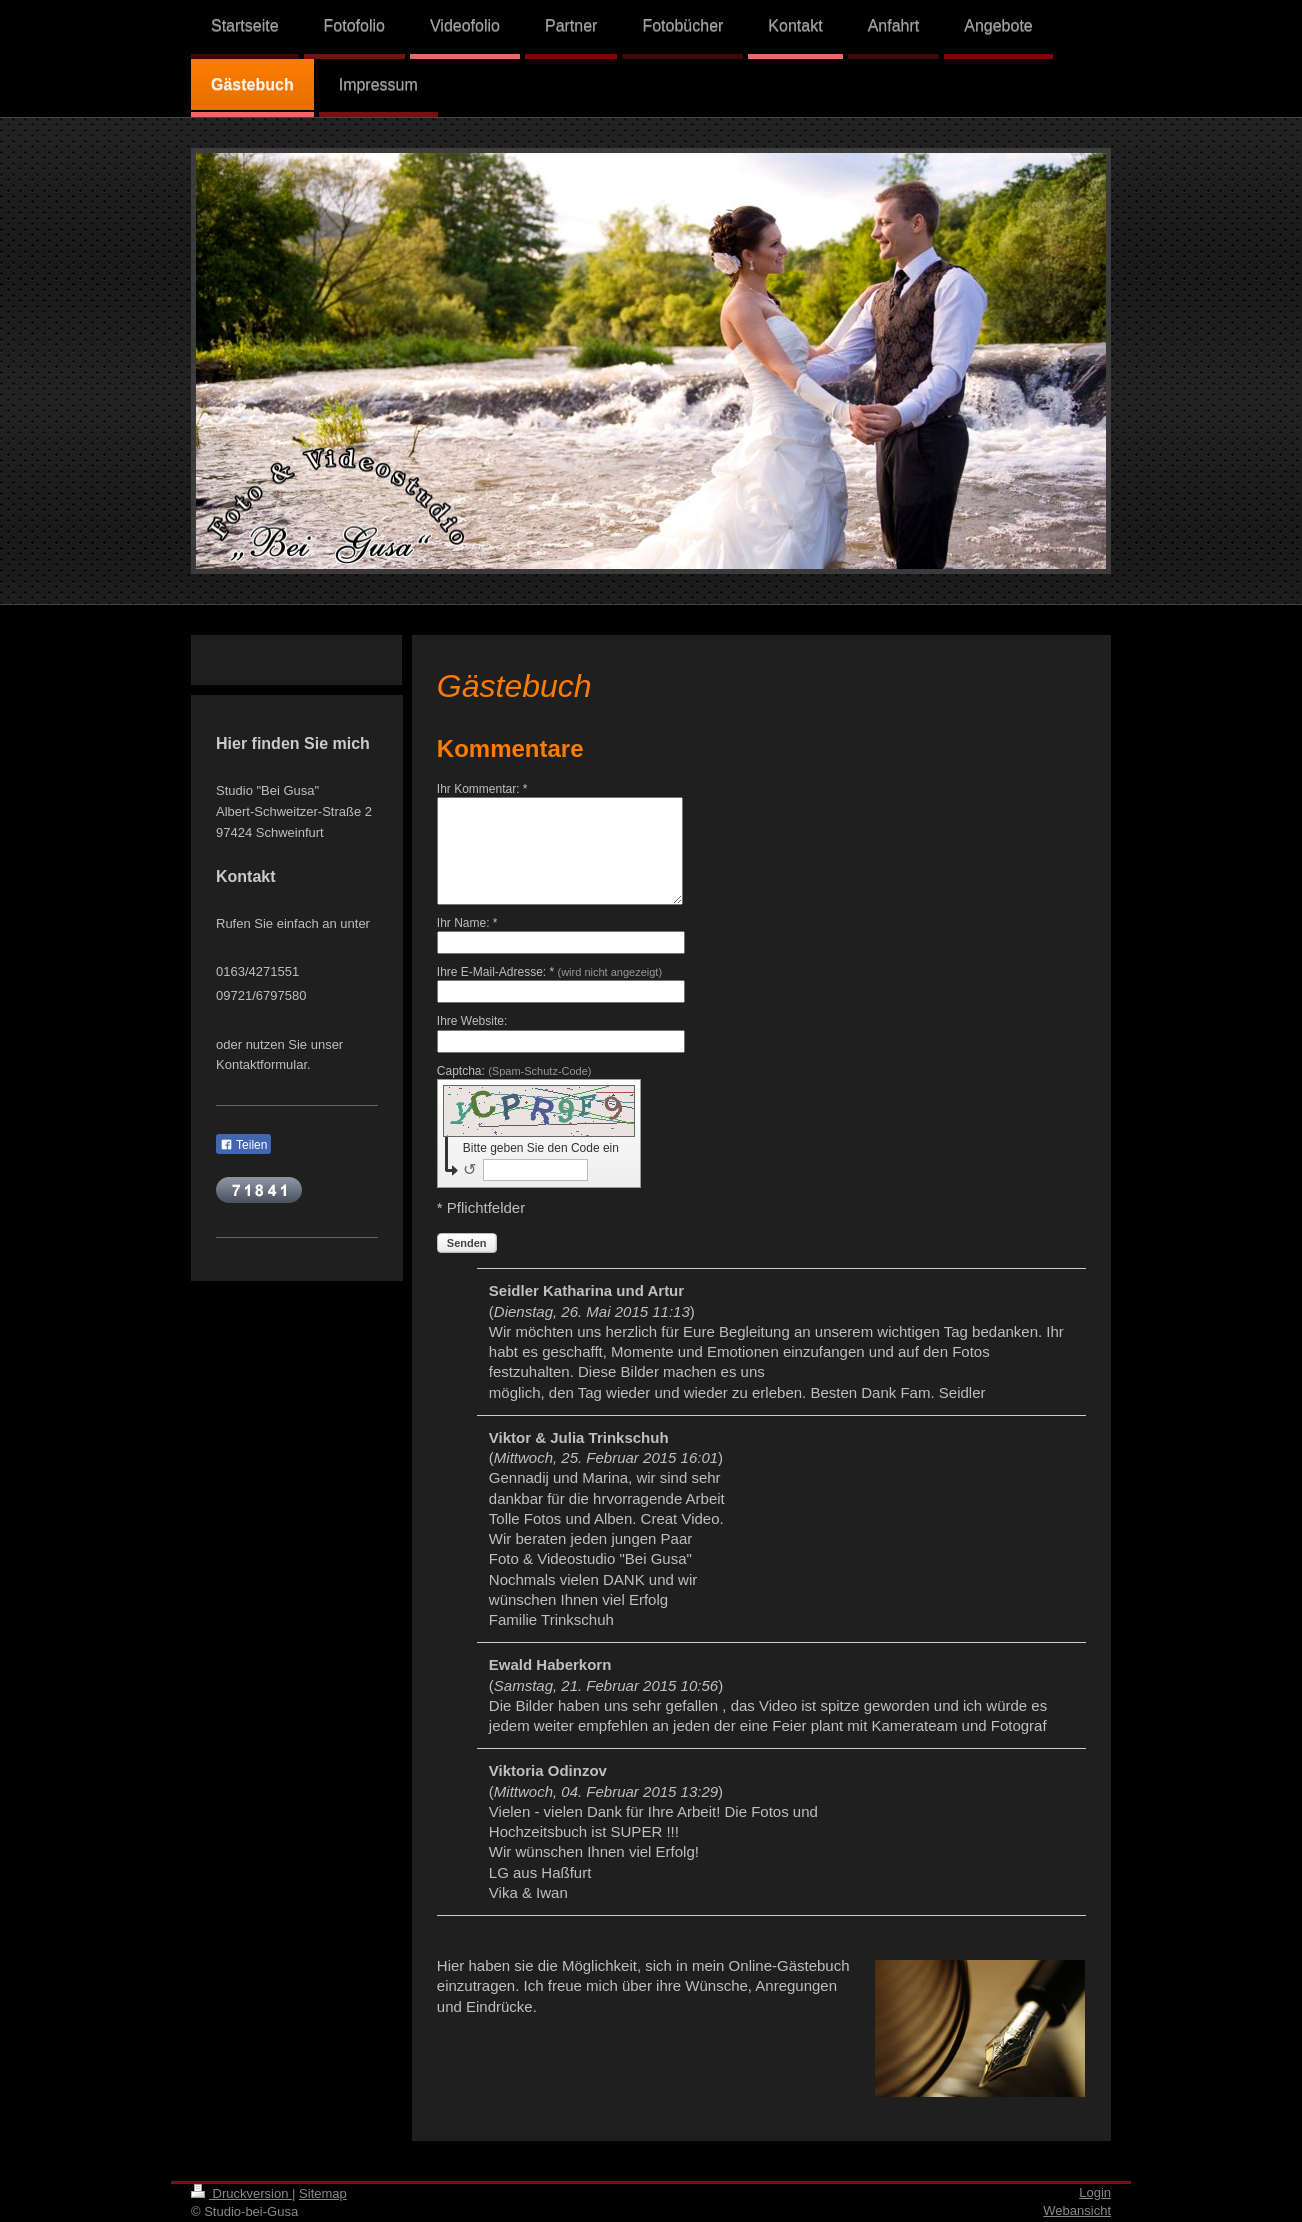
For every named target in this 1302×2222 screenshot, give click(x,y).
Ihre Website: (472, 1021)
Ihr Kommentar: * (482, 789)
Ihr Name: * (467, 923)
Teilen (243, 1145)
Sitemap (323, 2193)
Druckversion (241, 2193)
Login (1095, 2192)
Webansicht (1077, 2210)
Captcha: (514, 1071)
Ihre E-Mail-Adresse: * (549, 972)
